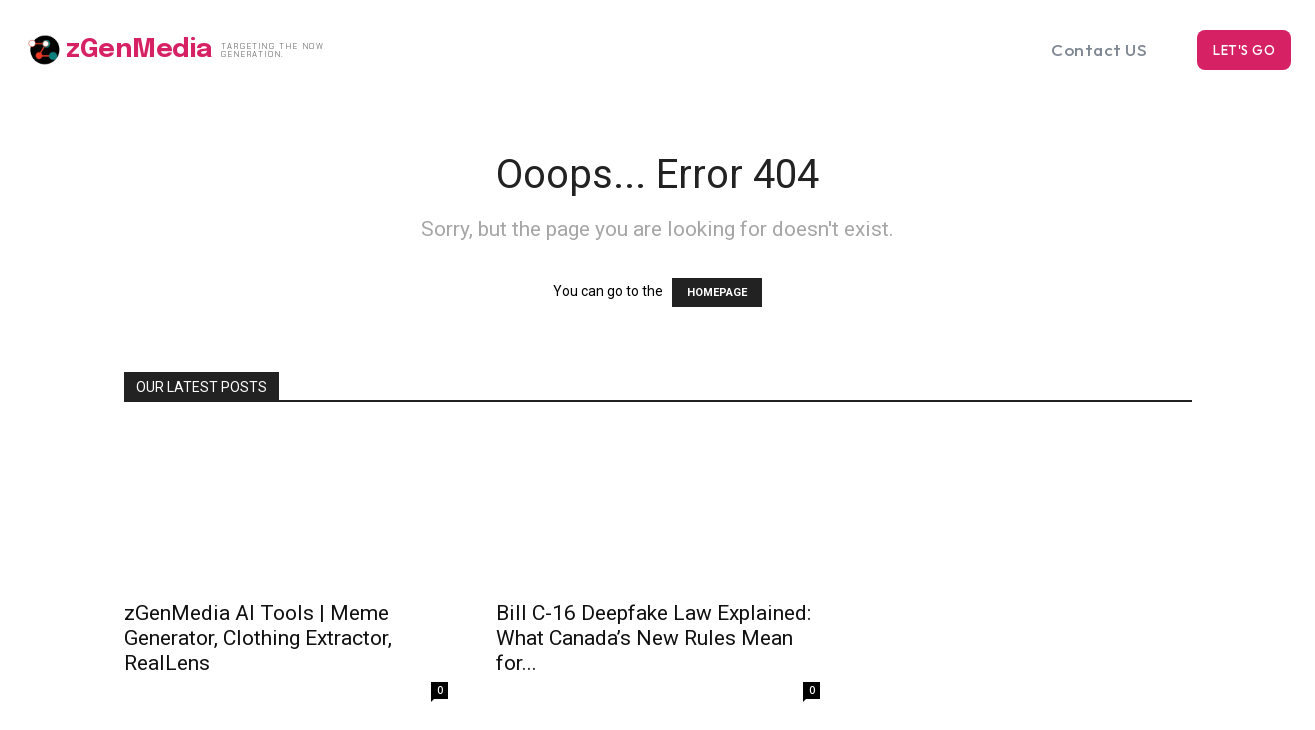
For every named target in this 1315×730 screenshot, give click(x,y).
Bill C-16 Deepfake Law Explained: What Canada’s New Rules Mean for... (653, 638)
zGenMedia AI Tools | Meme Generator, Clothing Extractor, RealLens (258, 638)
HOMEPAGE (717, 292)
